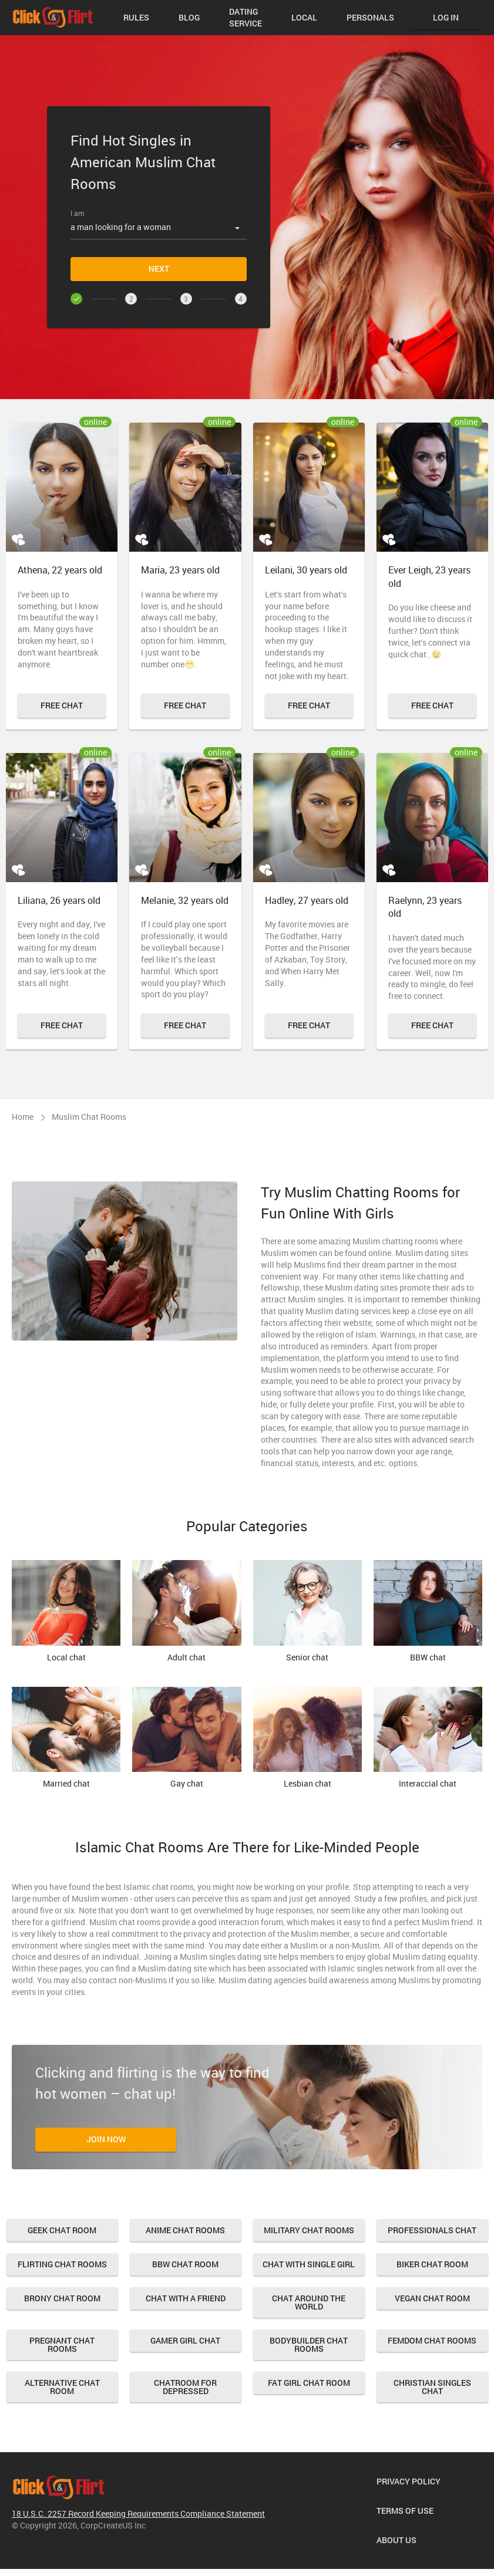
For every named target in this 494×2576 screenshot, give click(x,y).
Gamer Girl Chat (185, 2340)
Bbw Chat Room (185, 2264)
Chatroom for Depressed (185, 2386)
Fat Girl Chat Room (309, 2382)
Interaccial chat (428, 1738)
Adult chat (186, 1611)
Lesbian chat (307, 1738)
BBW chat (428, 1611)
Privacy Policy (409, 2481)
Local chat (66, 1611)
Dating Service (245, 17)
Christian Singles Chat (432, 2386)
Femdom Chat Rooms (432, 2340)
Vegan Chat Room (432, 2298)
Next (159, 268)
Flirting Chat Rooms (62, 2264)
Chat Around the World (308, 2302)
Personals (370, 17)
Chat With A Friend (186, 2298)
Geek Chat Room (62, 2230)
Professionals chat (432, 2230)
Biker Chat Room (432, 2264)
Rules (136, 17)
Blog (189, 17)
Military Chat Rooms (309, 2230)
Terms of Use (405, 2510)
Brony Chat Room (62, 2298)
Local (304, 17)
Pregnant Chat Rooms (62, 2344)
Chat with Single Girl (309, 2264)
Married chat (66, 1738)
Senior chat (307, 1611)
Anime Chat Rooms (185, 2230)
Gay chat (186, 1738)
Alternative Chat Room (62, 2386)
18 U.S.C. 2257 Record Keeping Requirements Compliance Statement (138, 2513)
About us (396, 2539)
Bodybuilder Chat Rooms (309, 2344)
